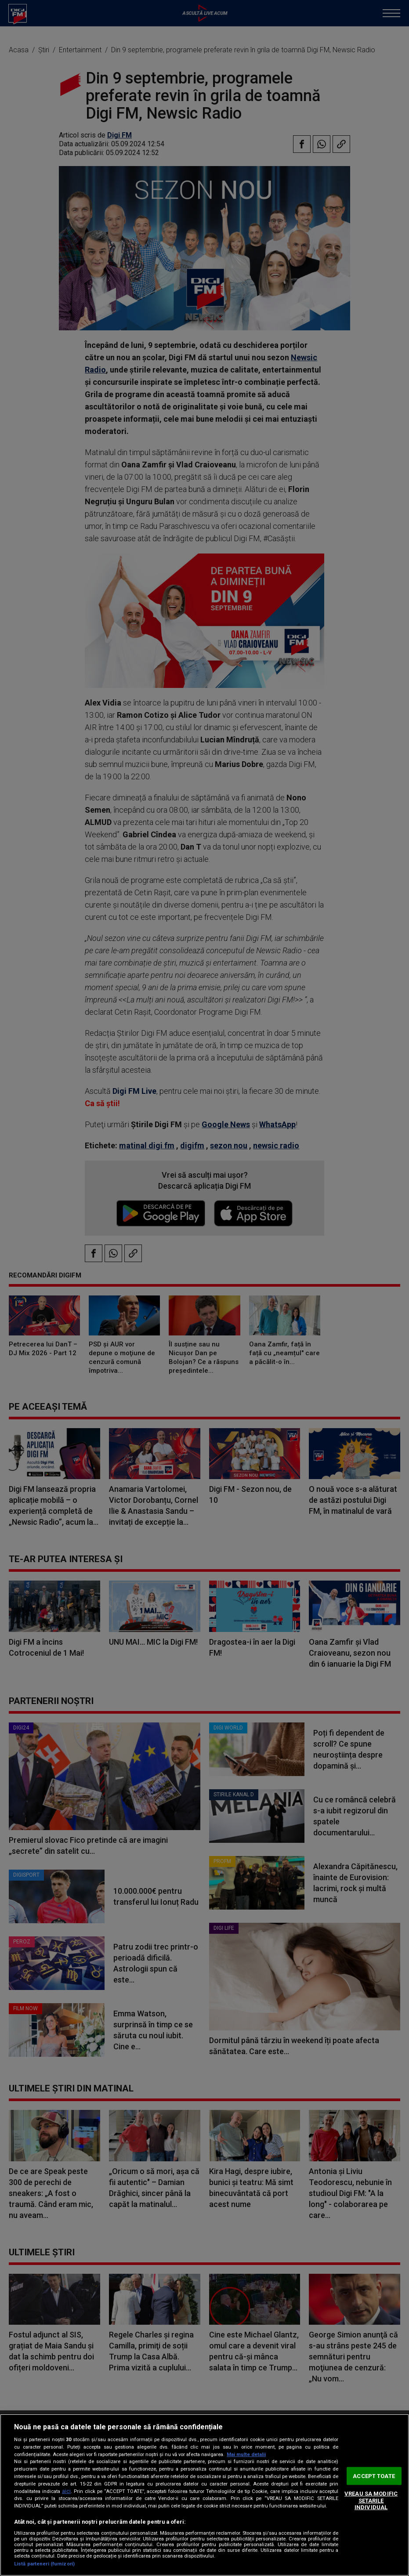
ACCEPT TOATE (374, 2475)
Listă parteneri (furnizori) (44, 2564)
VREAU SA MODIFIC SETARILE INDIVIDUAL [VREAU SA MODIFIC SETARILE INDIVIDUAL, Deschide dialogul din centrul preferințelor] (371, 2500)
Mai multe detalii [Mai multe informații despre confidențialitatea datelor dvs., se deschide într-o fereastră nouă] (246, 2454)
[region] (204, 2495)
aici (66, 2491)
